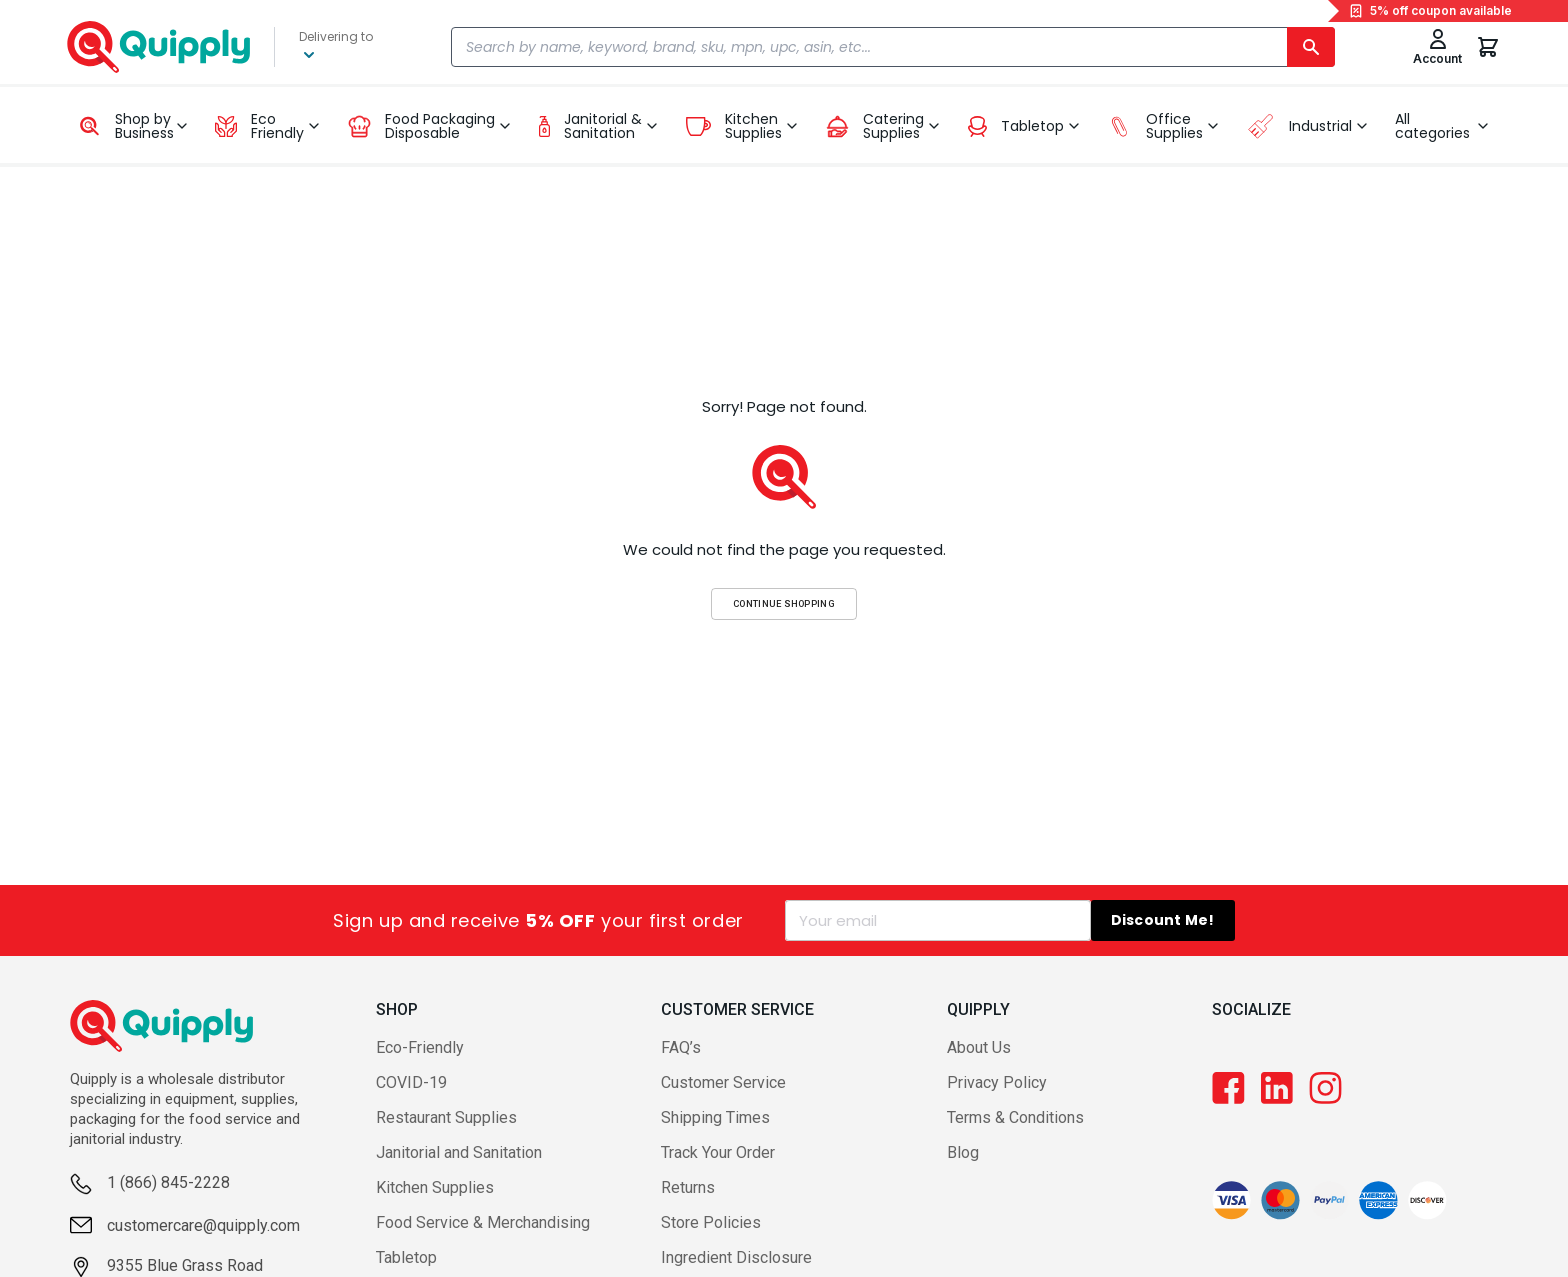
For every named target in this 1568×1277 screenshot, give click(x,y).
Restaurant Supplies (446, 1117)
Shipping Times (715, 1117)
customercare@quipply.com (203, 1225)
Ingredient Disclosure (736, 1257)
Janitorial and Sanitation (459, 1152)
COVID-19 (411, 1082)
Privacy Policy (997, 1082)
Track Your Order (718, 1152)
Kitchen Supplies (435, 1187)
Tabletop (406, 1257)
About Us (979, 1047)
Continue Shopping (784, 603)
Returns (688, 1187)
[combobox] (893, 47)
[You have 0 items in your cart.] (1488, 47)
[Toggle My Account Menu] (1437, 47)
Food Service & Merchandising (483, 1222)
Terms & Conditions (1015, 1117)
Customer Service (723, 1082)
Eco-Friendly (420, 1047)
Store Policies (711, 1222)
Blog (963, 1152)
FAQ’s (681, 1047)
